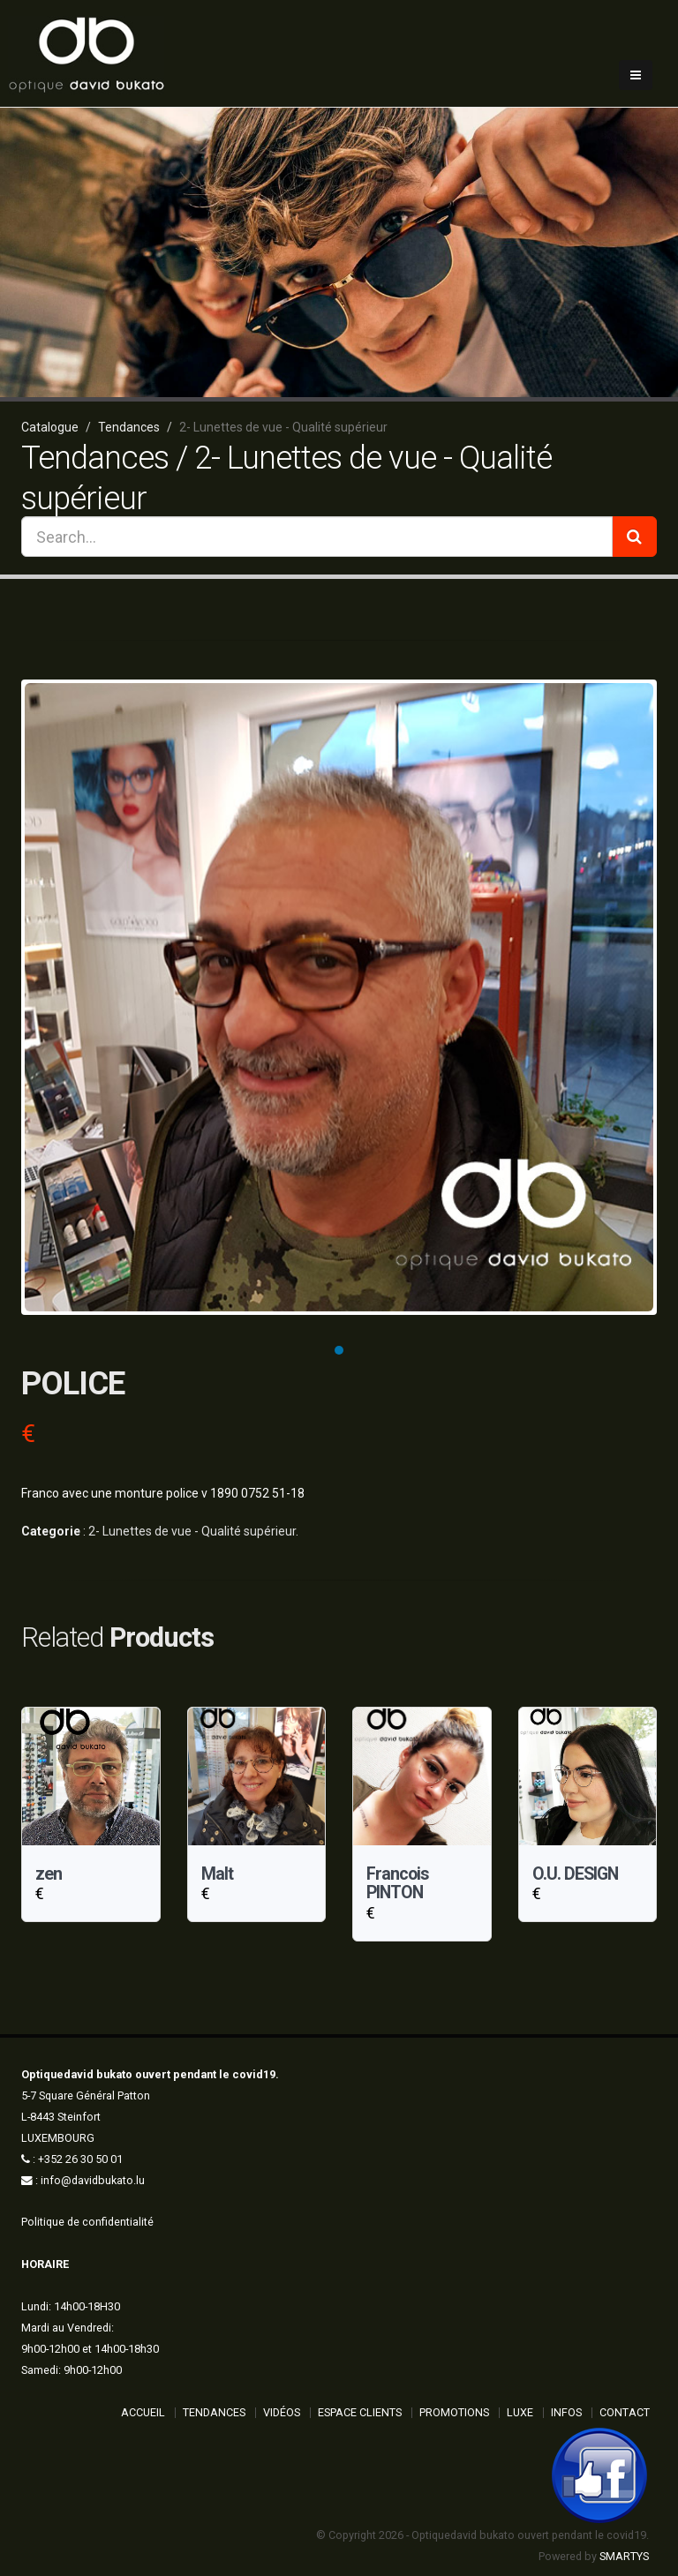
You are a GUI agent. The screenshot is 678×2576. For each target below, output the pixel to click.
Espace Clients (360, 2412)
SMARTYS (624, 2556)
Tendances (214, 2412)
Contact (624, 2412)
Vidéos (281, 2412)
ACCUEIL (143, 2412)
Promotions (454, 2412)
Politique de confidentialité (87, 2221)
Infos (566, 2412)
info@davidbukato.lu (93, 2180)
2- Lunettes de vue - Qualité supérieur (192, 1531)
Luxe (520, 2412)
